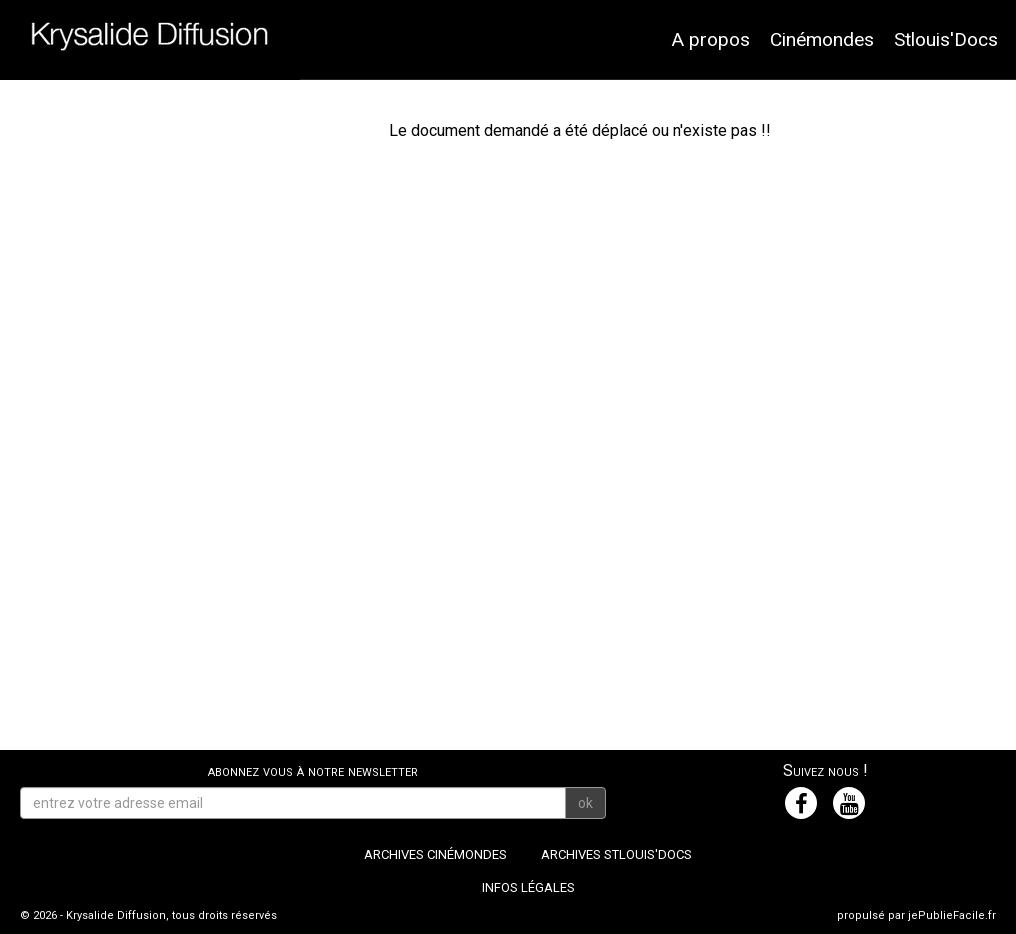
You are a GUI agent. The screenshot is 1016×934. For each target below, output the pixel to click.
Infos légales (528, 887)
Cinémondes (822, 39)
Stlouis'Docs (946, 39)
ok (585, 803)
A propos (710, 39)
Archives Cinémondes (435, 854)
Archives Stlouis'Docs (616, 854)
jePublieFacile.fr (952, 915)
